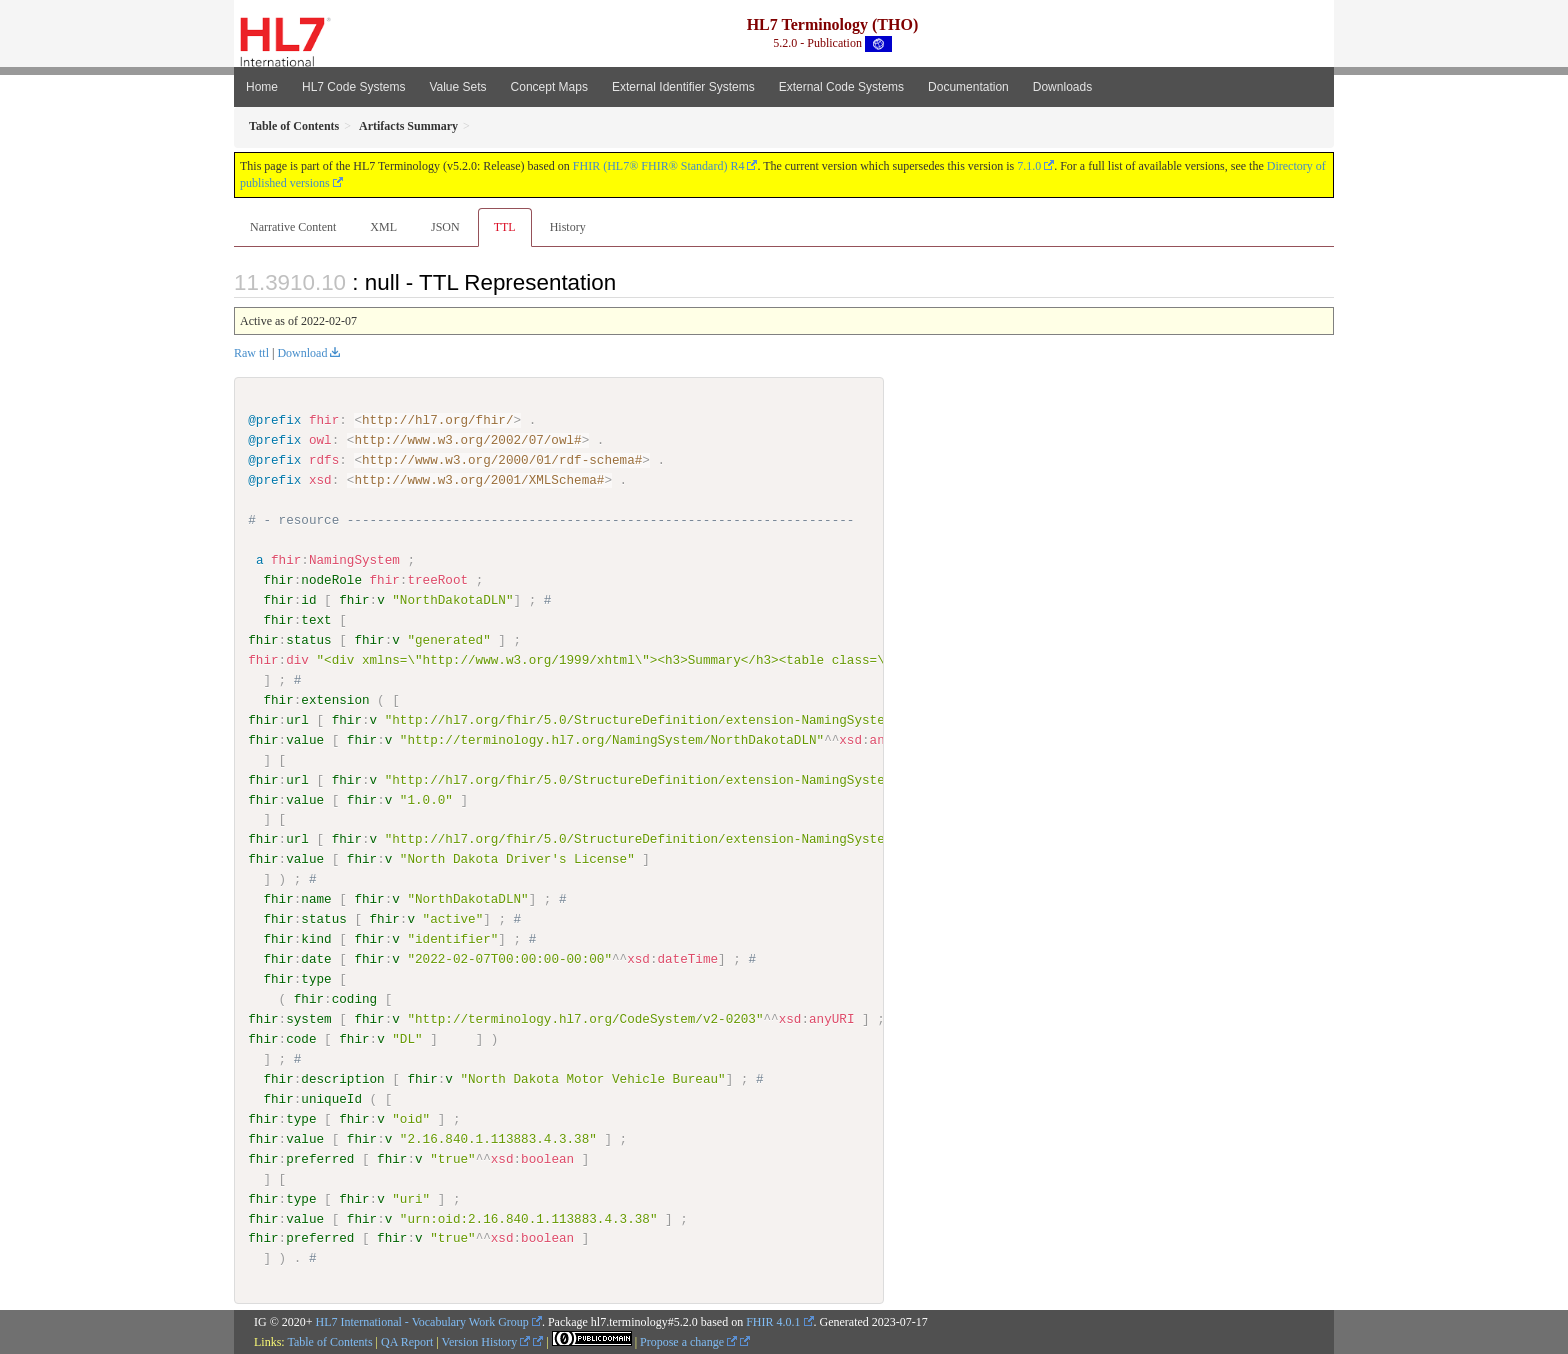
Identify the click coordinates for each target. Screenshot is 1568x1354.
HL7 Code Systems (353, 87)
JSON (445, 227)
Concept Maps (549, 87)
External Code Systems (841, 87)
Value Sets (457, 87)
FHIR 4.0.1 (773, 1322)
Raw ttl (251, 353)
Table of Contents (329, 1341)
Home (262, 87)
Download (302, 353)
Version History (486, 1341)
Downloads (1062, 87)
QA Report (407, 1341)
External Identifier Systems (683, 87)
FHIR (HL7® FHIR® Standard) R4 (659, 166)
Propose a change (688, 1341)
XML (383, 227)
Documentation (968, 87)
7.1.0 (1029, 166)
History (568, 227)
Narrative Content (293, 227)
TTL (505, 227)
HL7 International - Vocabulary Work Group (422, 1322)
